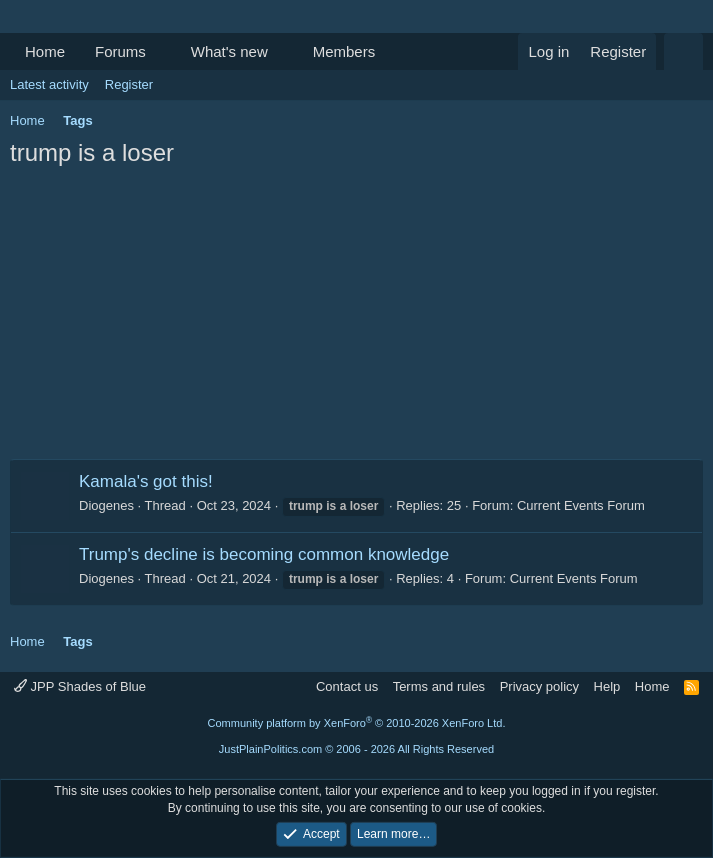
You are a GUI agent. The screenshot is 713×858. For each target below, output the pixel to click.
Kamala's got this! (146, 481)
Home (45, 51)
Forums (120, 51)
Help (607, 686)
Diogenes (106, 505)
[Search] (683, 51)
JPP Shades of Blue (80, 686)
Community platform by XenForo (357, 723)
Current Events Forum (581, 505)
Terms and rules (439, 686)
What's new (229, 51)
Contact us (347, 686)
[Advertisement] (356, 319)
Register (129, 84)
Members (344, 51)
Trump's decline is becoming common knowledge (264, 554)
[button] (162, 51)
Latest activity (49, 84)
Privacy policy (539, 686)
